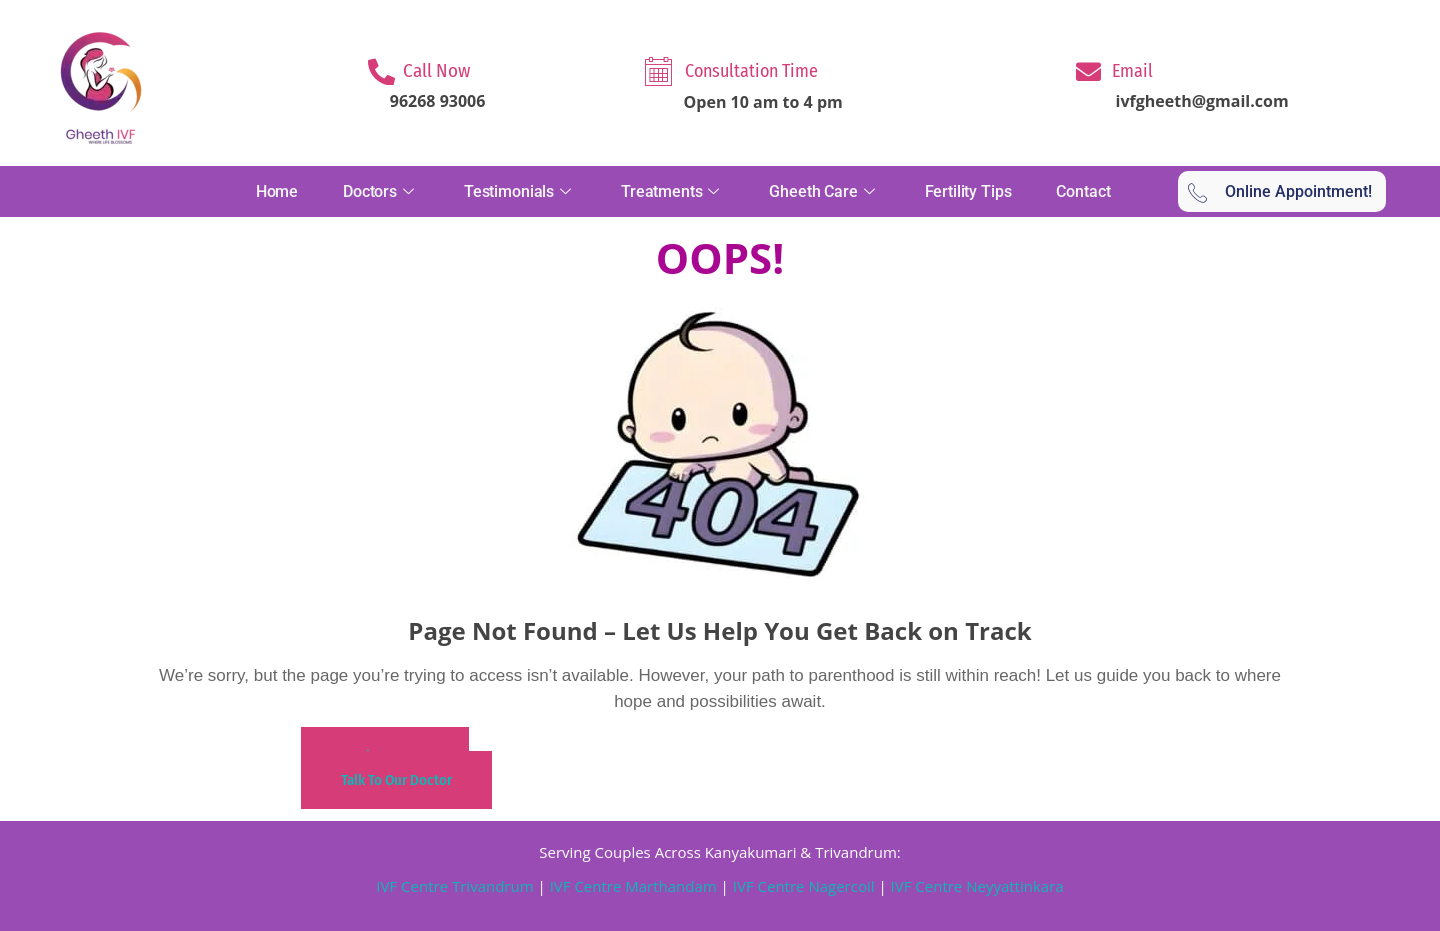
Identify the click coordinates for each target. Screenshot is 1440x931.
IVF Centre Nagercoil (804, 886)
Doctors (381, 191)
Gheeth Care (824, 191)
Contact (1083, 191)
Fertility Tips (968, 191)
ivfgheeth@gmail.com (1202, 101)
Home (277, 191)
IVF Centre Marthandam (633, 886)
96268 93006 (438, 101)
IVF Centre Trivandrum (454, 886)
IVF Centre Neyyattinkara (975, 886)
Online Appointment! (1280, 192)
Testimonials (520, 191)
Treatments (672, 191)
